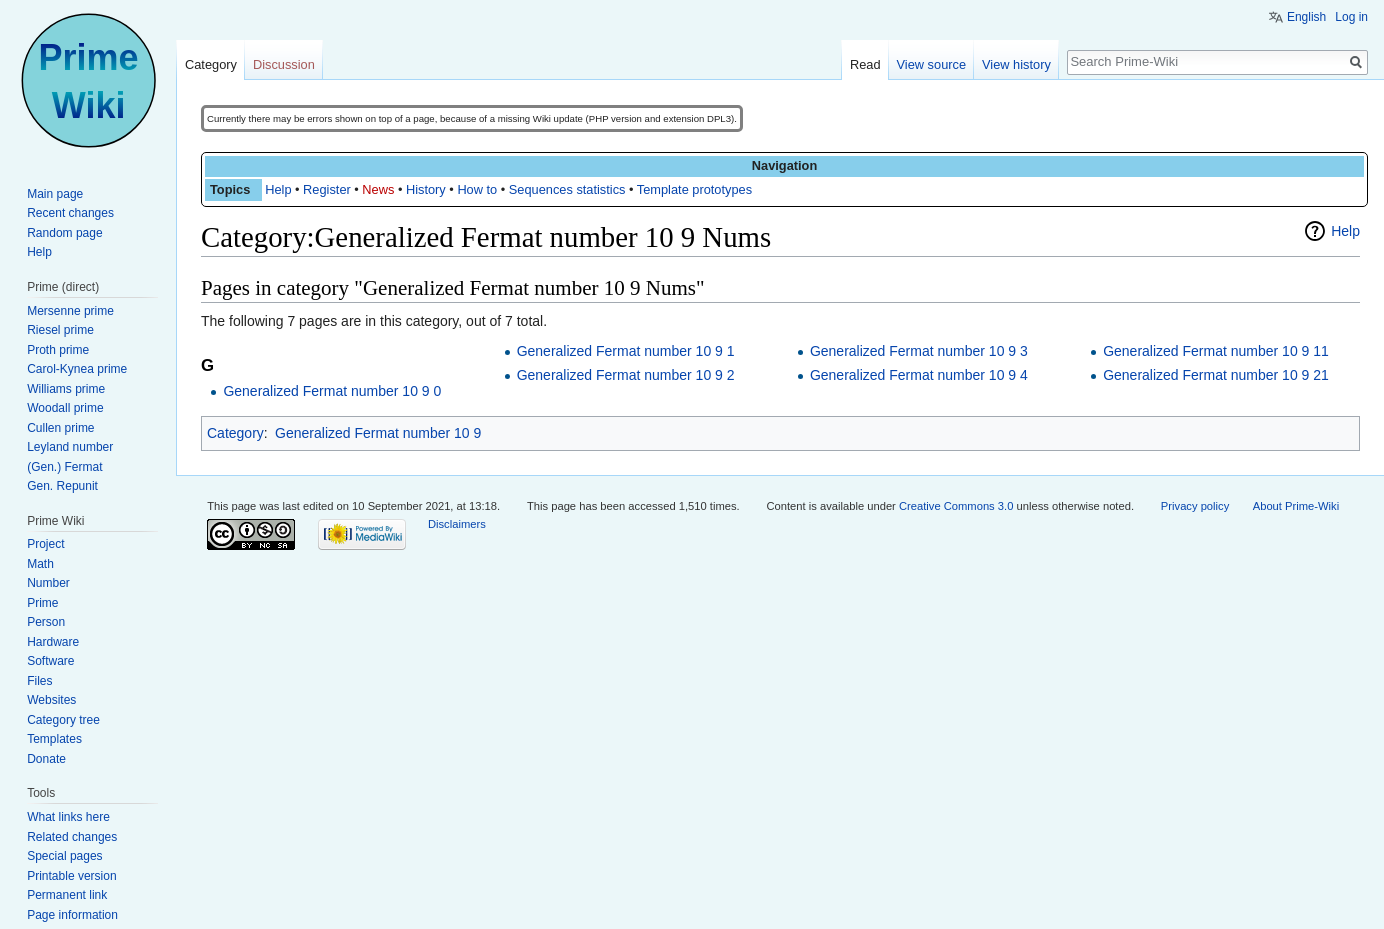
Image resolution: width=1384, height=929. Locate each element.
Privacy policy (1195, 506)
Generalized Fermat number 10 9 (378, 433)
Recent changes (70, 213)
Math (40, 564)
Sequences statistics (567, 189)
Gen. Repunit (62, 486)
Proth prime (58, 350)
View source (931, 64)
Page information (72, 915)
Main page (55, 194)
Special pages (64, 856)
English (1306, 17)
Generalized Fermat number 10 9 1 (626, 351)
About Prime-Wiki (1296, 506)
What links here (68, 817)
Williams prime (66, 389)
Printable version (71, 876)
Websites (51, 700)
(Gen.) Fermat (64, 467)
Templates (54, 739)
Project (45, 544)
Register (327, 189)
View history (1016, 64)
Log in (1351, 17)
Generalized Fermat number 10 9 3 (919, 351)
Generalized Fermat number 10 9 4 (919, 375)
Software (50, 661)
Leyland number (70, 447)
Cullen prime (60, 428)
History (426, 189)
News (378, 189)
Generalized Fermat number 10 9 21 (1216, 375)
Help (278, 189)
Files (39, 681)
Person (46, 622)
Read (865, 64)
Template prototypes (694, 189)
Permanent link (67, 895)
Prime (42, 603)
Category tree (63, 720)
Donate (46, 759)
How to (477, 189)
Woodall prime (65, 408)
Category (235, 433)
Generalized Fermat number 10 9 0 (332, 391)
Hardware (53, 642)
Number (48, 583)
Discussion (284, 64)
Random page (64, 233)
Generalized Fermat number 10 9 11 (1216, 351)
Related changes (72, 837)
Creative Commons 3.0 (956, 506)
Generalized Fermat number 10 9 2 (626, 375)
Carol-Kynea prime (77, 369)
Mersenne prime (70, 311)
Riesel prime (60, 330)
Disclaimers (457, 524)
